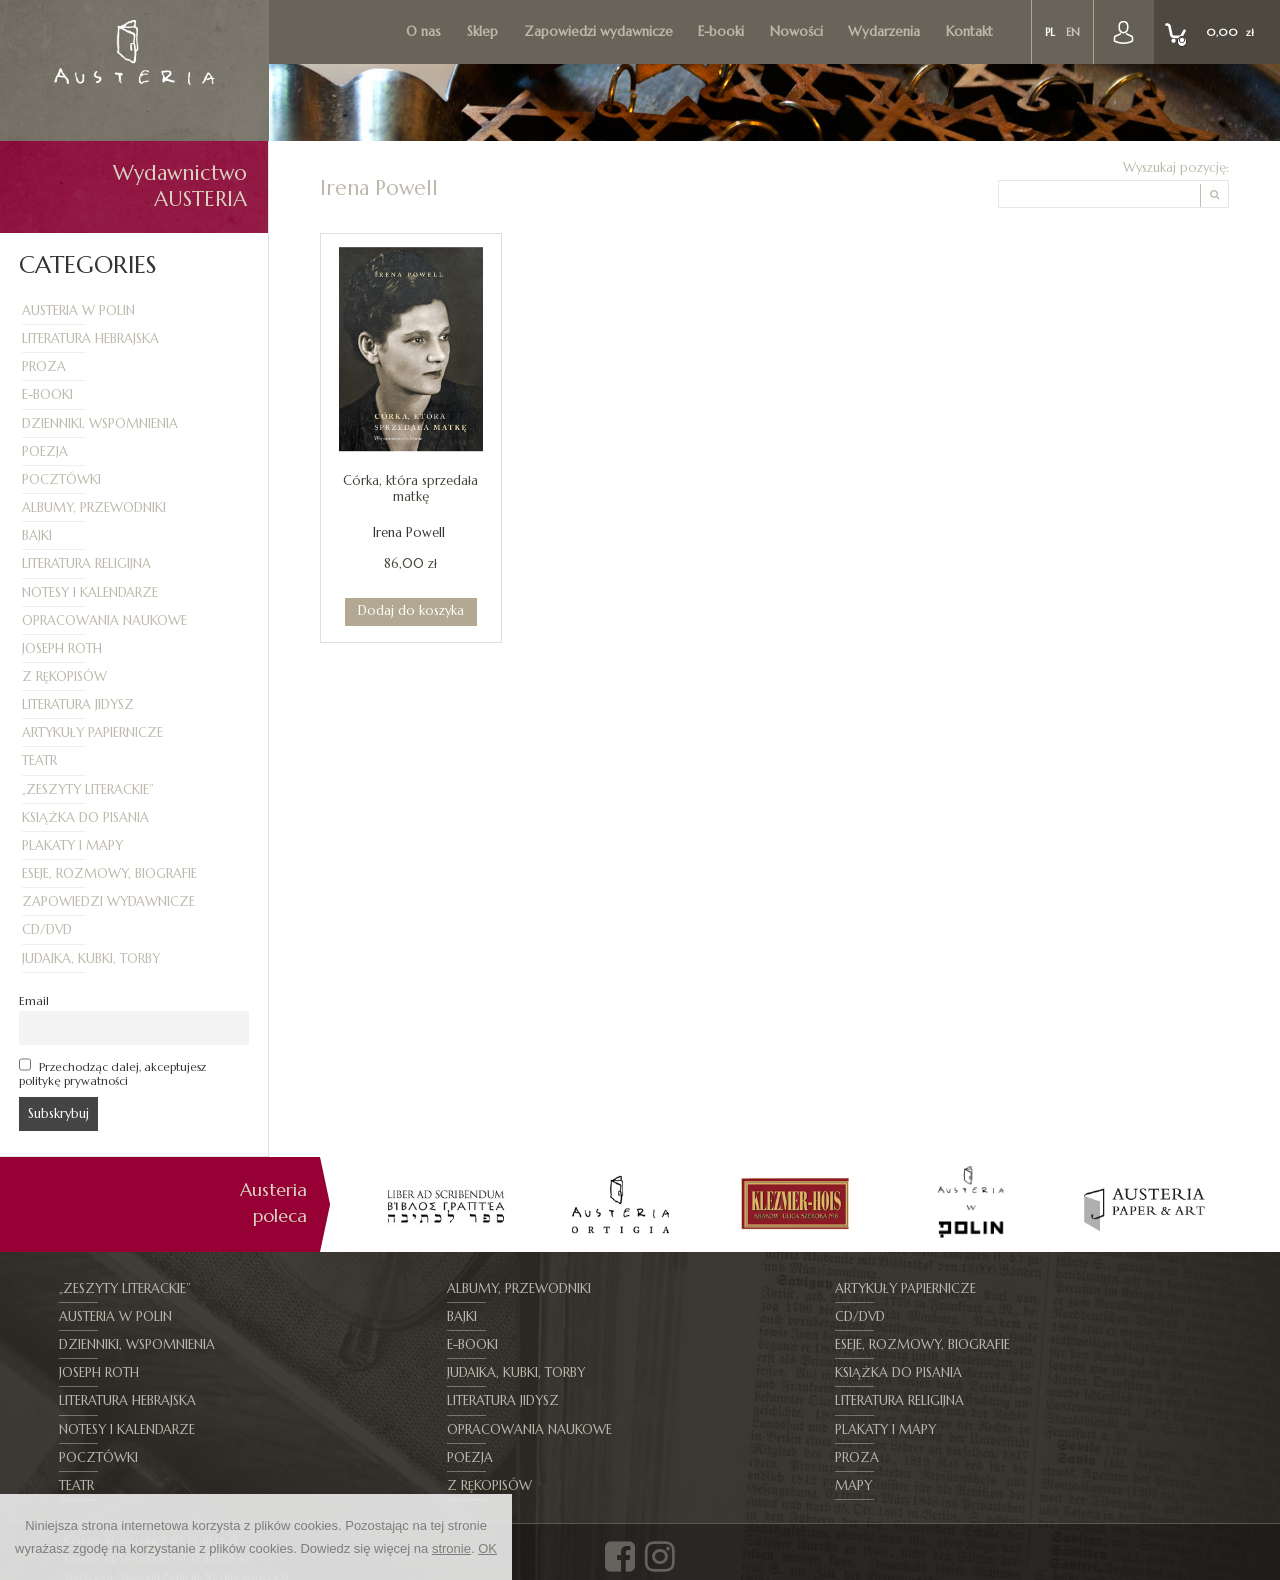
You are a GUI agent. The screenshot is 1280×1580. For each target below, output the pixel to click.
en (1074, 32)
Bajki (37, 536)
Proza (44, 367)
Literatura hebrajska (90, 339)
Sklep (484, 31)
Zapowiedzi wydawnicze (600, 31)
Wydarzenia (887, 31)
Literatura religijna (86, 564)
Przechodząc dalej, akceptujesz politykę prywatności (112, 1073)
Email (34, 1001)
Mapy (1042, 1430)
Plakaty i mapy (72, 846)
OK (487, 1548)
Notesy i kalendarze (90, 593)
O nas (426, 31)
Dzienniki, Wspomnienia (100, 424)
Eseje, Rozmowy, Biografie (109, 874)
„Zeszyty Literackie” (88, 790)
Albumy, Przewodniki (94, 508)
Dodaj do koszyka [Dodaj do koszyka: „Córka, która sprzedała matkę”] (411, 610)
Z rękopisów (64, 677)
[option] (445, 1204)
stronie (451, 1548)
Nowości (798, 31)
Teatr (39, 761)
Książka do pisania (85, 818)
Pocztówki (61, 480)
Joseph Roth (62, 649)
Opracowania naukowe (104, 621)
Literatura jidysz (78, 705)
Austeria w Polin (78, 311)
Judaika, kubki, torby (91, 959)
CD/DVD (47, 930)
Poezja (45, 452)
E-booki (723, 31)
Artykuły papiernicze (92, 733)
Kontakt (971, 31)
